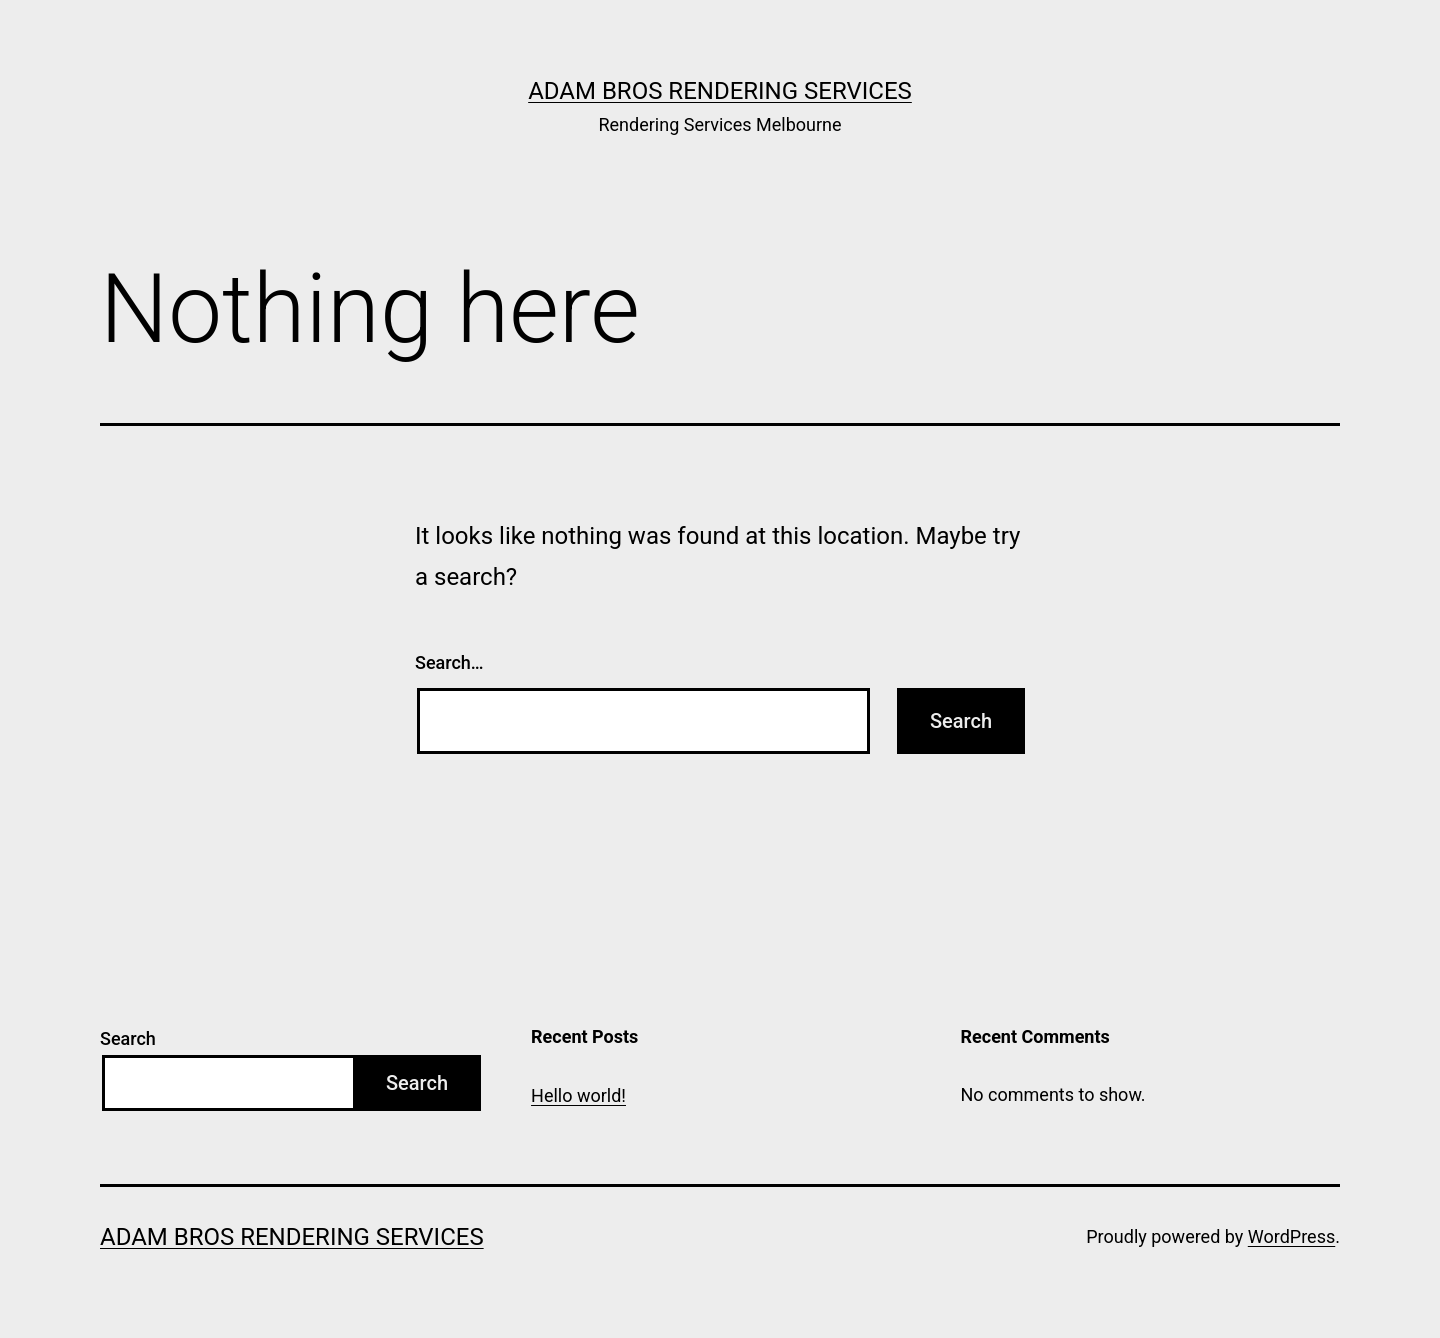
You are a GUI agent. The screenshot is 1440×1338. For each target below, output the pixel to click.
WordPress (1291, 1236)
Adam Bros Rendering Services (720, 91)
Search (128, 1038)
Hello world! (578, 1095)
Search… (449, 662)
